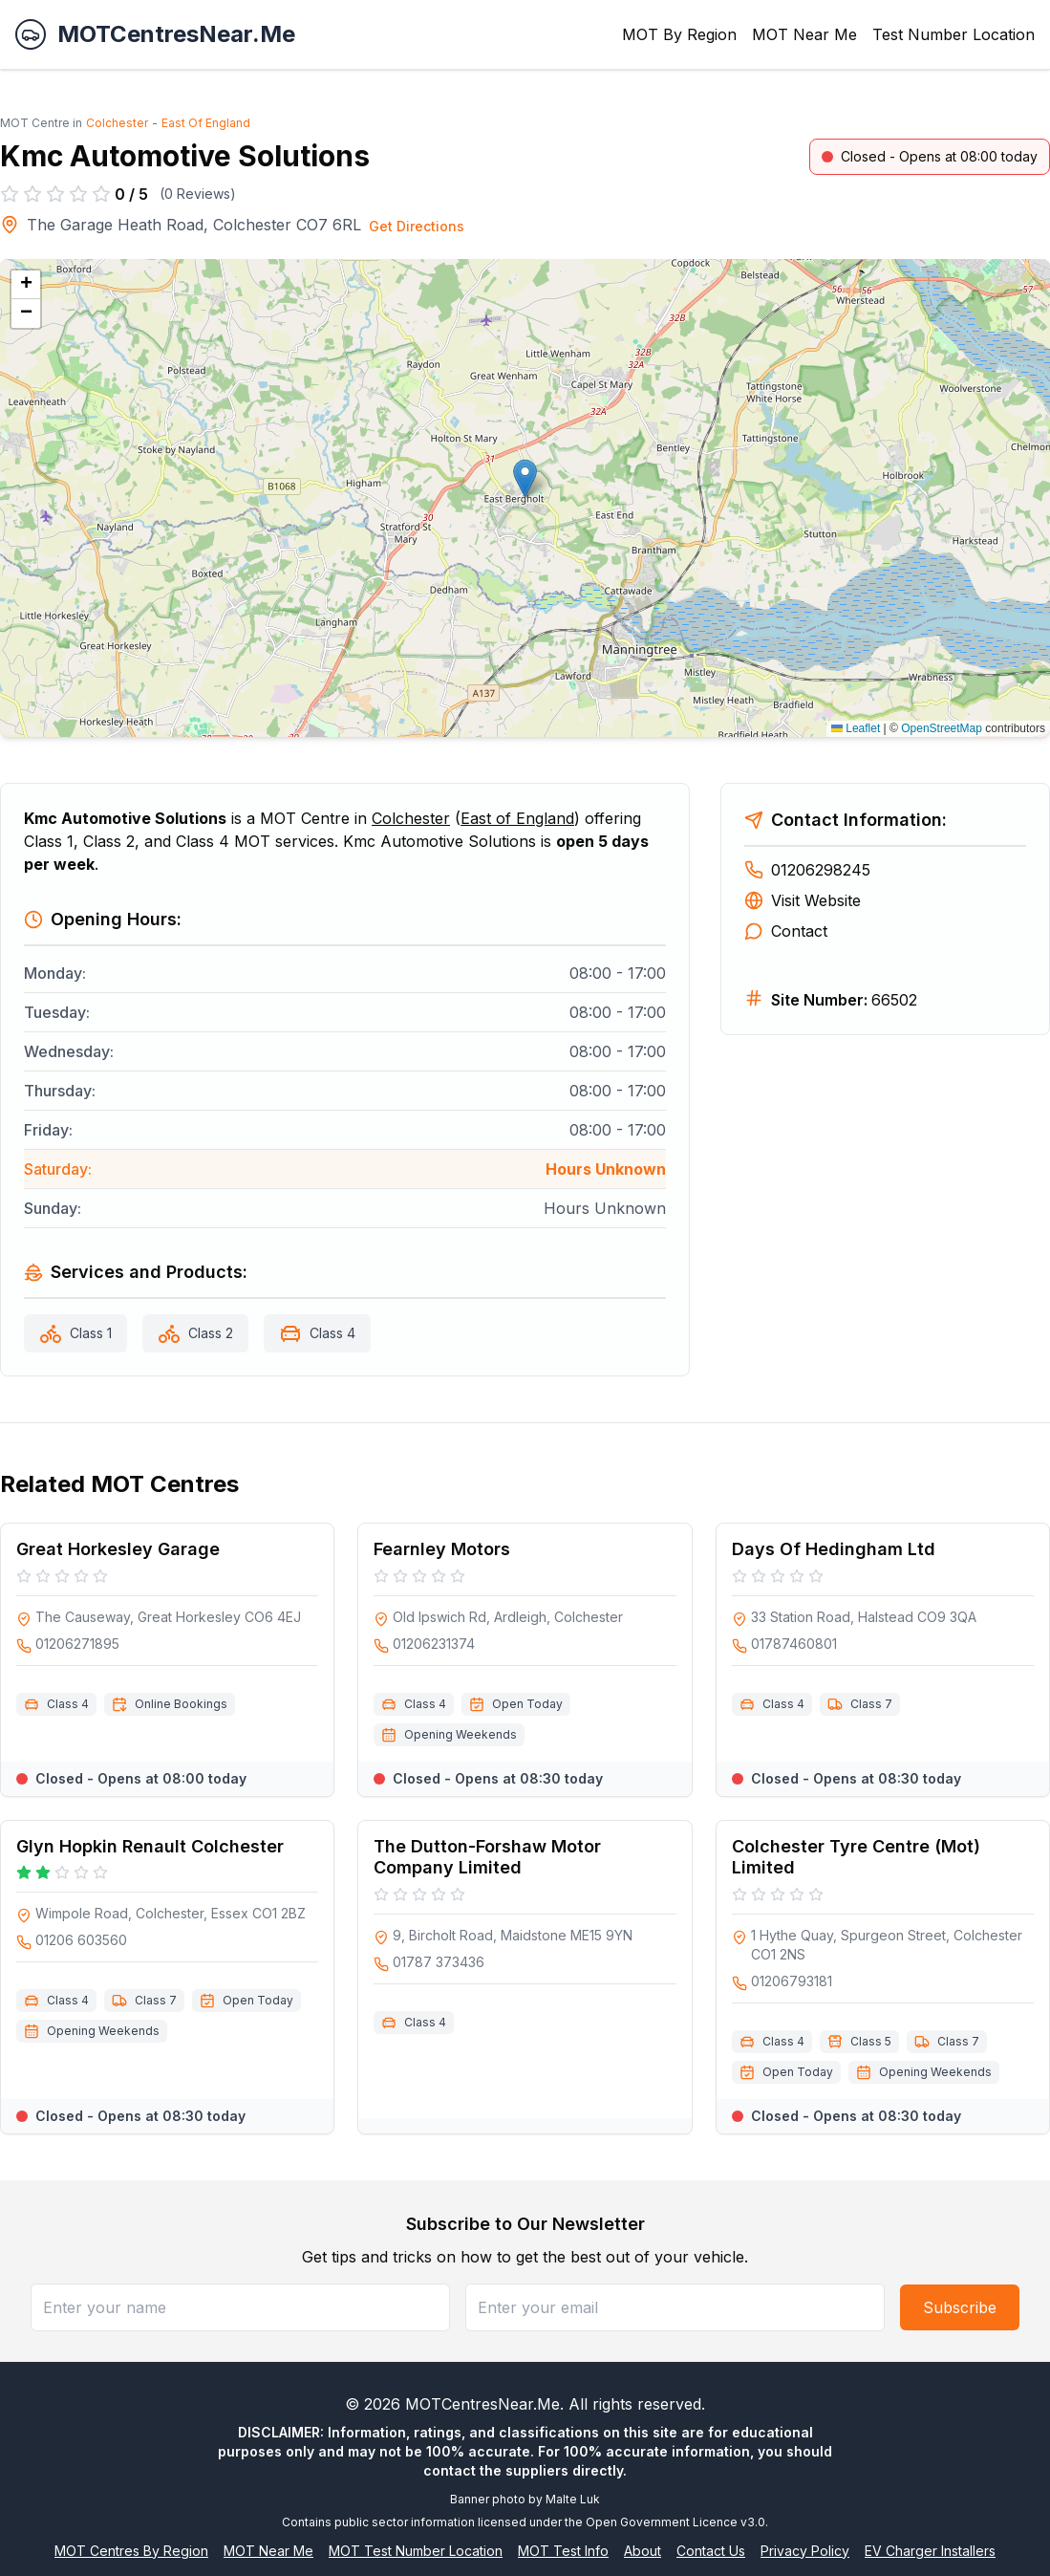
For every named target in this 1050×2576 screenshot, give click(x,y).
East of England (517, 818)
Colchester (117, 123)
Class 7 (871, 1704)
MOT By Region (679, 34)
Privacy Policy (805, 2551)
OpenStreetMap (941, 728)
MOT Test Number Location (416, 2551)
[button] (525, 478)
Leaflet (855, 728)
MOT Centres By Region (131, 2551)
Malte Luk (573, 2499)
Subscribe (959, 2307)
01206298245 (807, 869)
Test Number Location (953, 34)
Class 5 (870, 2041)
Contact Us (710, 2551)
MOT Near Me (804, 34)
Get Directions (416, 226)
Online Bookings (181, 1704)
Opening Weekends (460, 1734)
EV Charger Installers (930, 2551)
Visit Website (802, 900)
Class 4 (332, 1333)
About (642, 2551)
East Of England (205, 123)
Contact (785, 931)
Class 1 (91, 1333)
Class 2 (210, 1333)
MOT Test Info (563, 2551)
